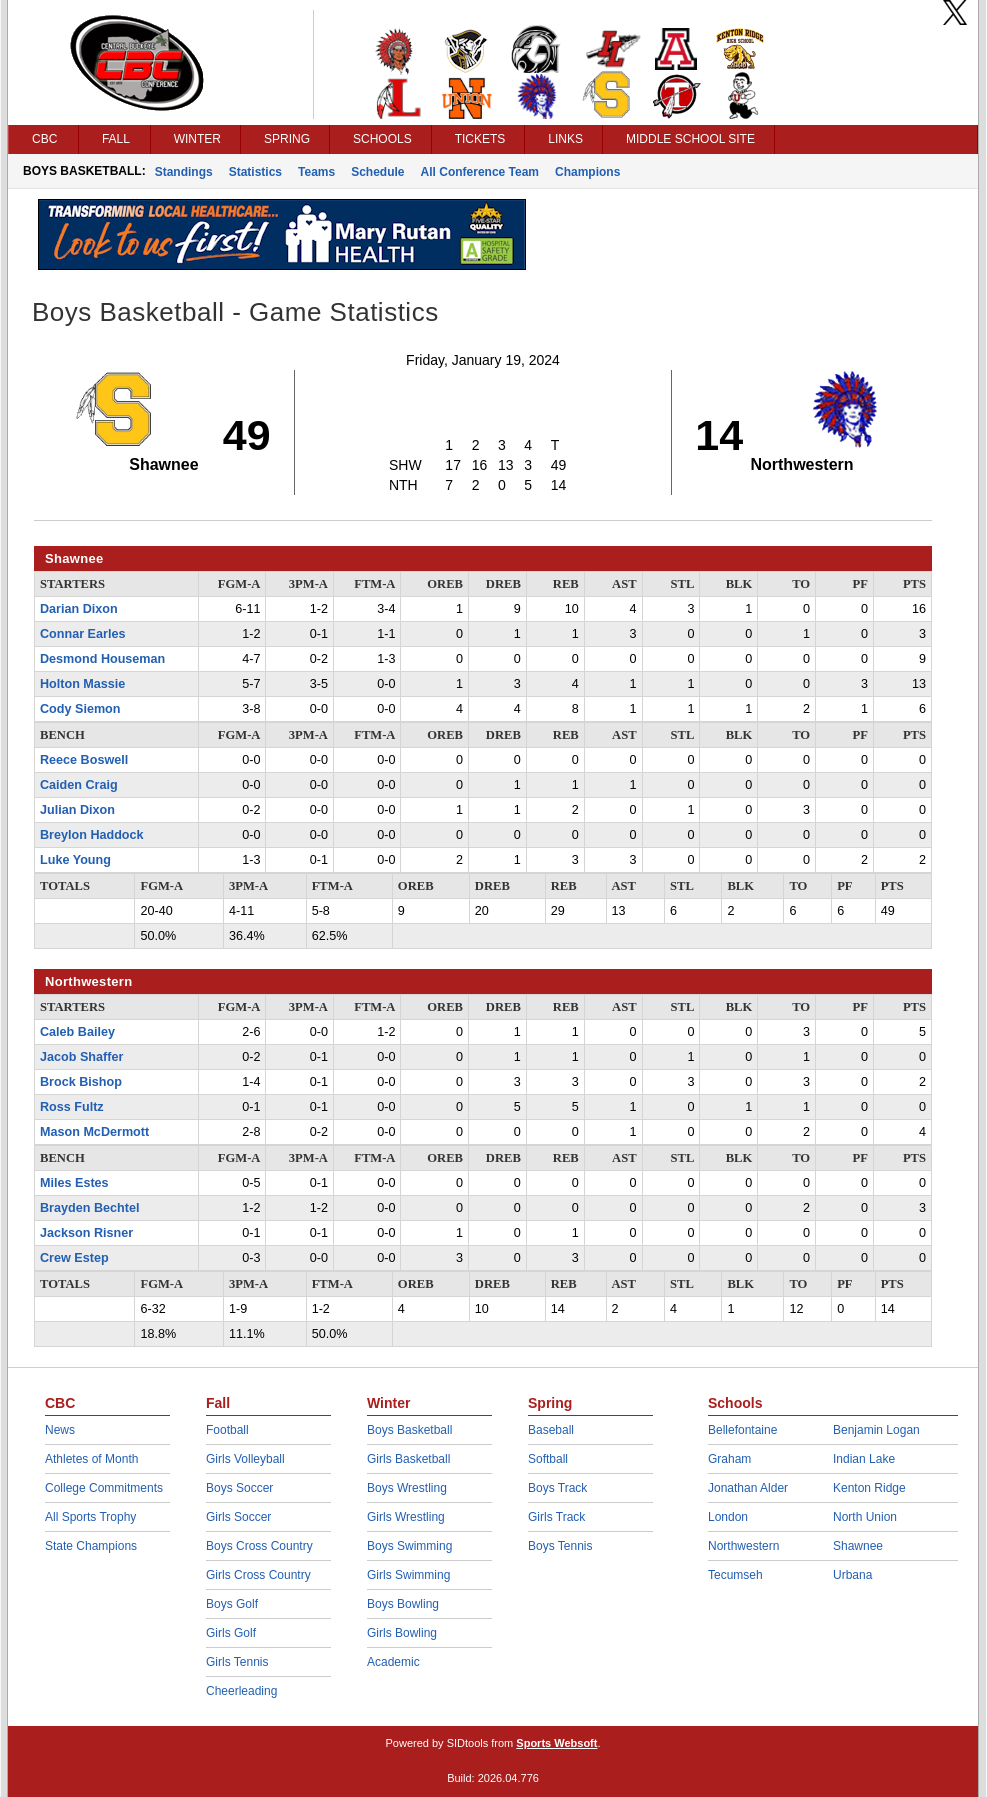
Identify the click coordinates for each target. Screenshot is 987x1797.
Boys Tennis (560, 1546)
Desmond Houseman (102, 659)
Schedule (377, 172)
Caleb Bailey (77, 1032)
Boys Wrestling (407, 1488)
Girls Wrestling (406, 1517)
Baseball (551, 1430)
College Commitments (104, 1488)
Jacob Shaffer (81, 1057)
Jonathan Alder (748, 1488)
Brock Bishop (81, 1082)
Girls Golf (231, 1633)
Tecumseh (735, 1575)
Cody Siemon (80, 709)
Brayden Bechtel (89, 1208)
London (728, 1517)
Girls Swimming (408, 1575)
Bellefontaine (742, 1430)
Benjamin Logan (876, 1430)
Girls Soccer (238, 1517)
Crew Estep (74, 1258)
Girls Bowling (402, 1633)
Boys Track (557, 1488)
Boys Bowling (403, 1604)
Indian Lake (864, 1459)
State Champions (91, 1546)
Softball (548, 1459)
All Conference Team (480, 172)
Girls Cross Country (258, 1575)
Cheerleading (241, 1691)
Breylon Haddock (92, 835)
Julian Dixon (77, 810)
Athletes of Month (91, 1459)
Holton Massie (82, 684)
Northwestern (743, 1546)
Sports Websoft (556, 1743)
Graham (729, 1459)
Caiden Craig (79, 785)
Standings (184, 172)
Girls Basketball (408, 1459)
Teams (316, 172)
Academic (393, 1662)
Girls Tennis (237, 1662)
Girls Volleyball (245, 1459)
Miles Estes (74, 1183)
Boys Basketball (409, 1430)
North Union (865, 1517)
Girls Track (556, 1517)
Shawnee (858, 1546)
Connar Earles (82, 634)
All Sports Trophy (90, 1517)
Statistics (255, 172)
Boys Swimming (409, 1546)
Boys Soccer (239, 1488)
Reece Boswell (84, 760)
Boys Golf (232, 1604)
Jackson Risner (86, 1233)
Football (227, 1430)
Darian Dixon (79, 609)
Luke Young (75, 860)
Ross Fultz (72, 1107)
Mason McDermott (94, 1132)
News (60, 1430)
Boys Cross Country (259, 1546)
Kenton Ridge (869, 1488)
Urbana (852, 1575)
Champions (587, 172)
